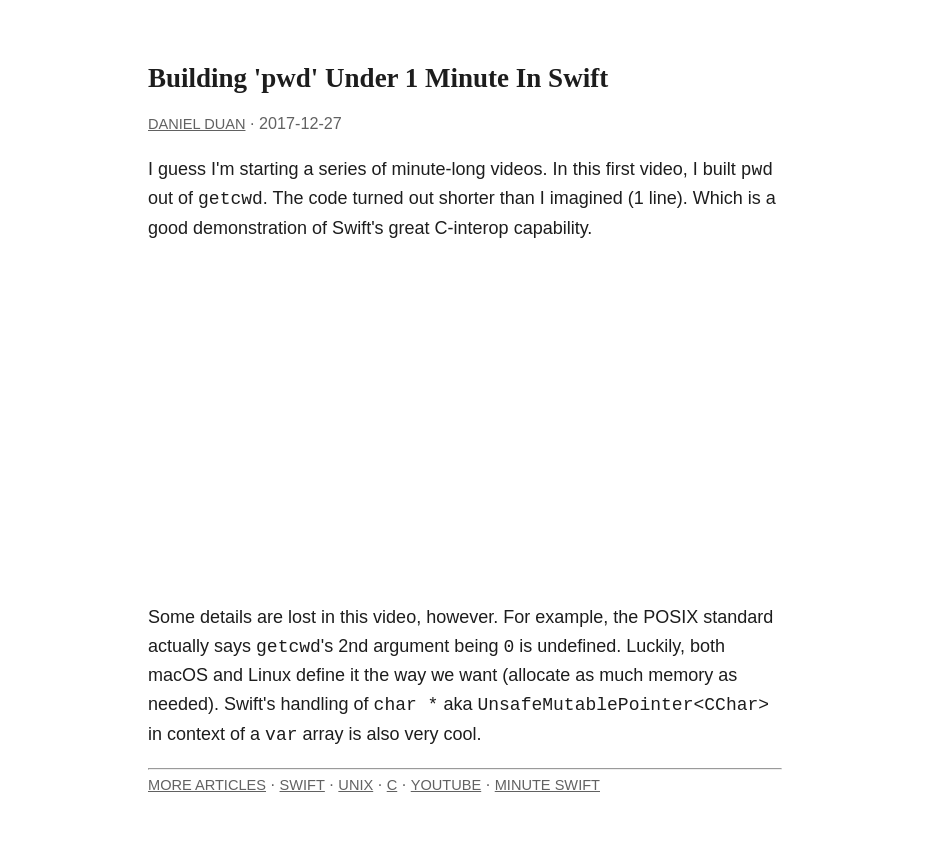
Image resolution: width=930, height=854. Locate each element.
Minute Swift (547, 785)
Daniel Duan (196, 124)
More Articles (207, 785)
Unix (355, 785)
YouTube (446, 785)
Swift (302, 785)
